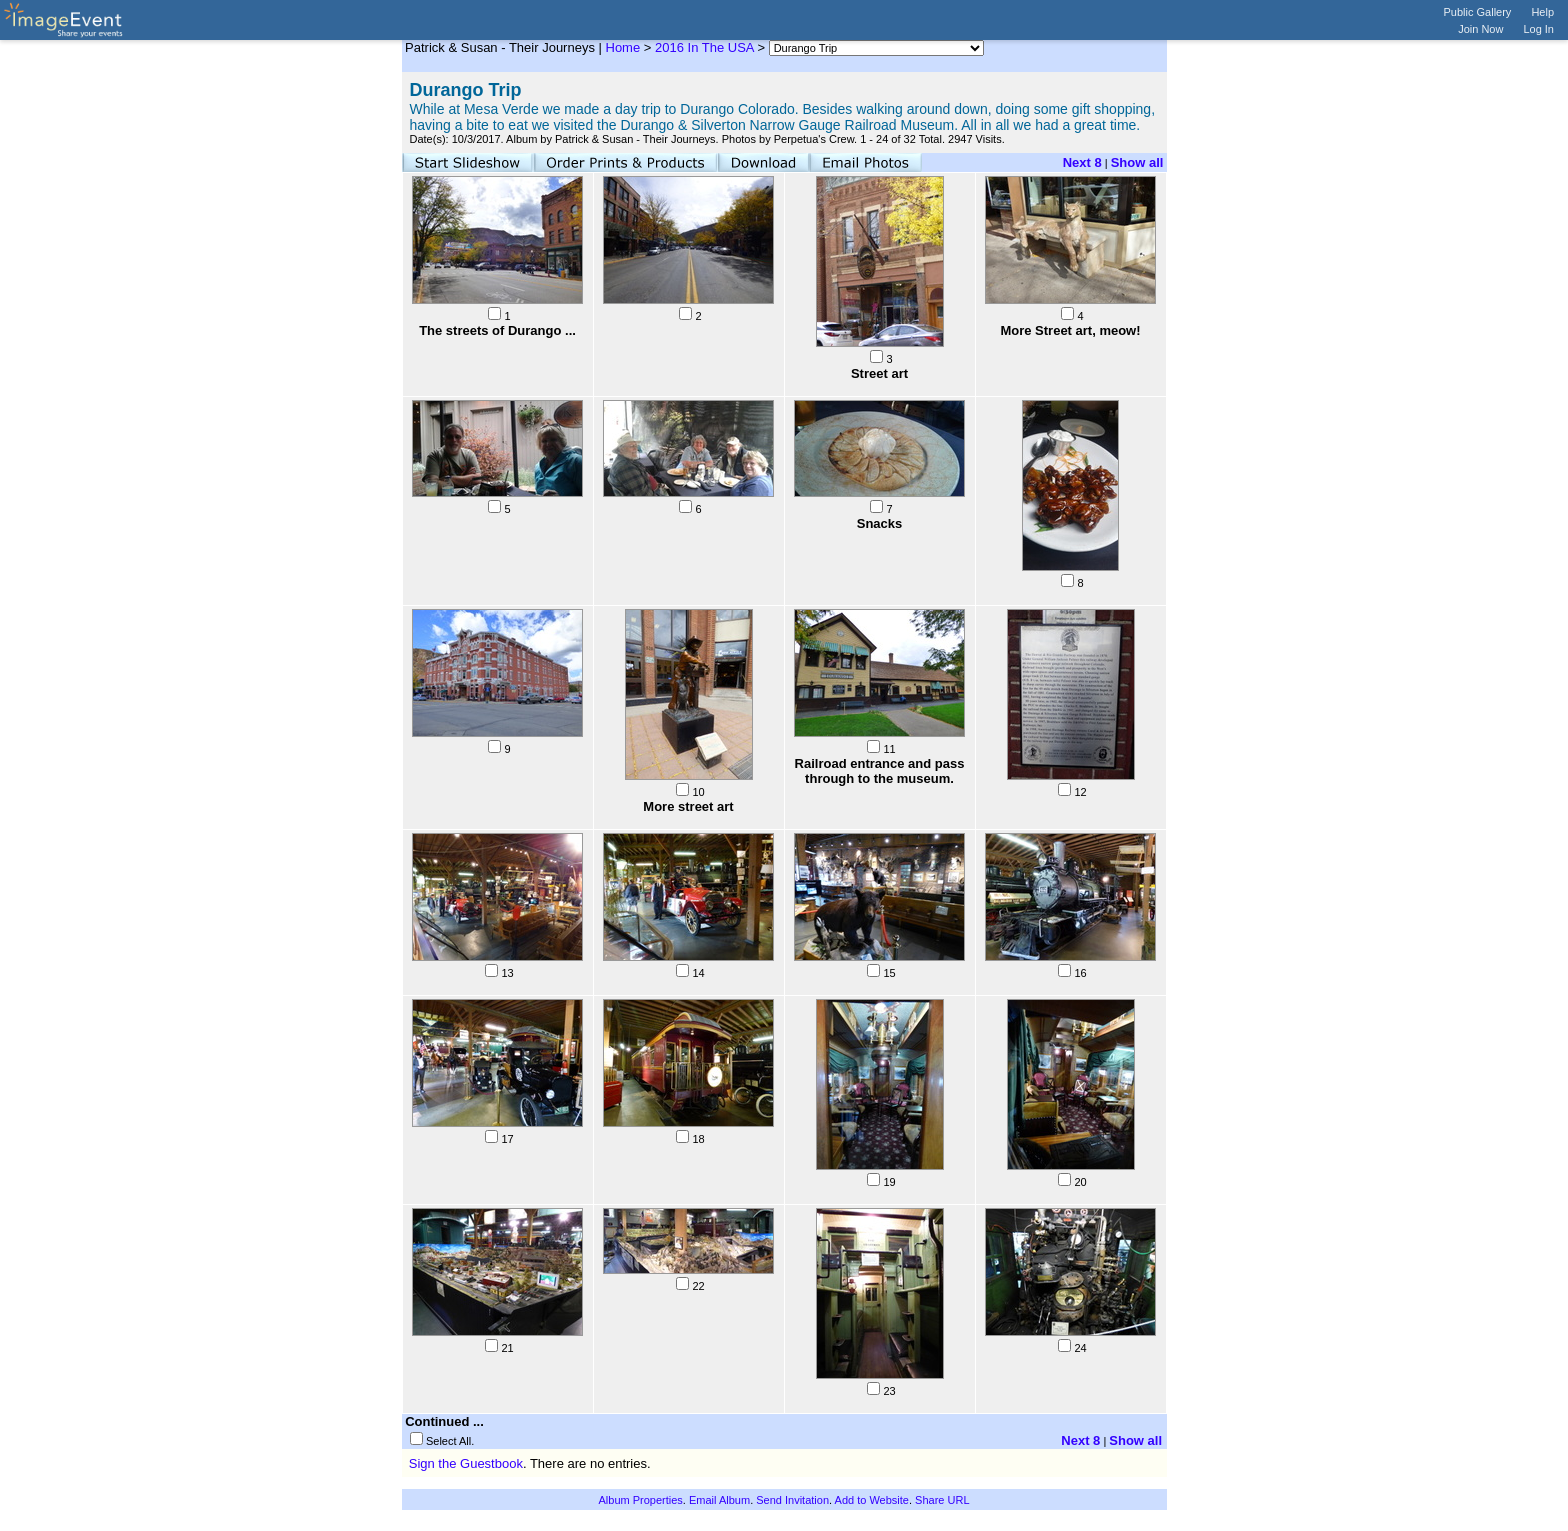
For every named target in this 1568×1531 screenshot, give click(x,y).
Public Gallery (1478, 12)
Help (1542, 12)
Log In (1538, 29)
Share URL (942, 1500)
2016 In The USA (704, 47)
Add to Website (872, 1500)
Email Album (719, 1500)
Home (623, 47)
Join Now (1480, 29)
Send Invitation (792, 1500)
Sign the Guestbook (466, 1463)
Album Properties (640, 1500)
